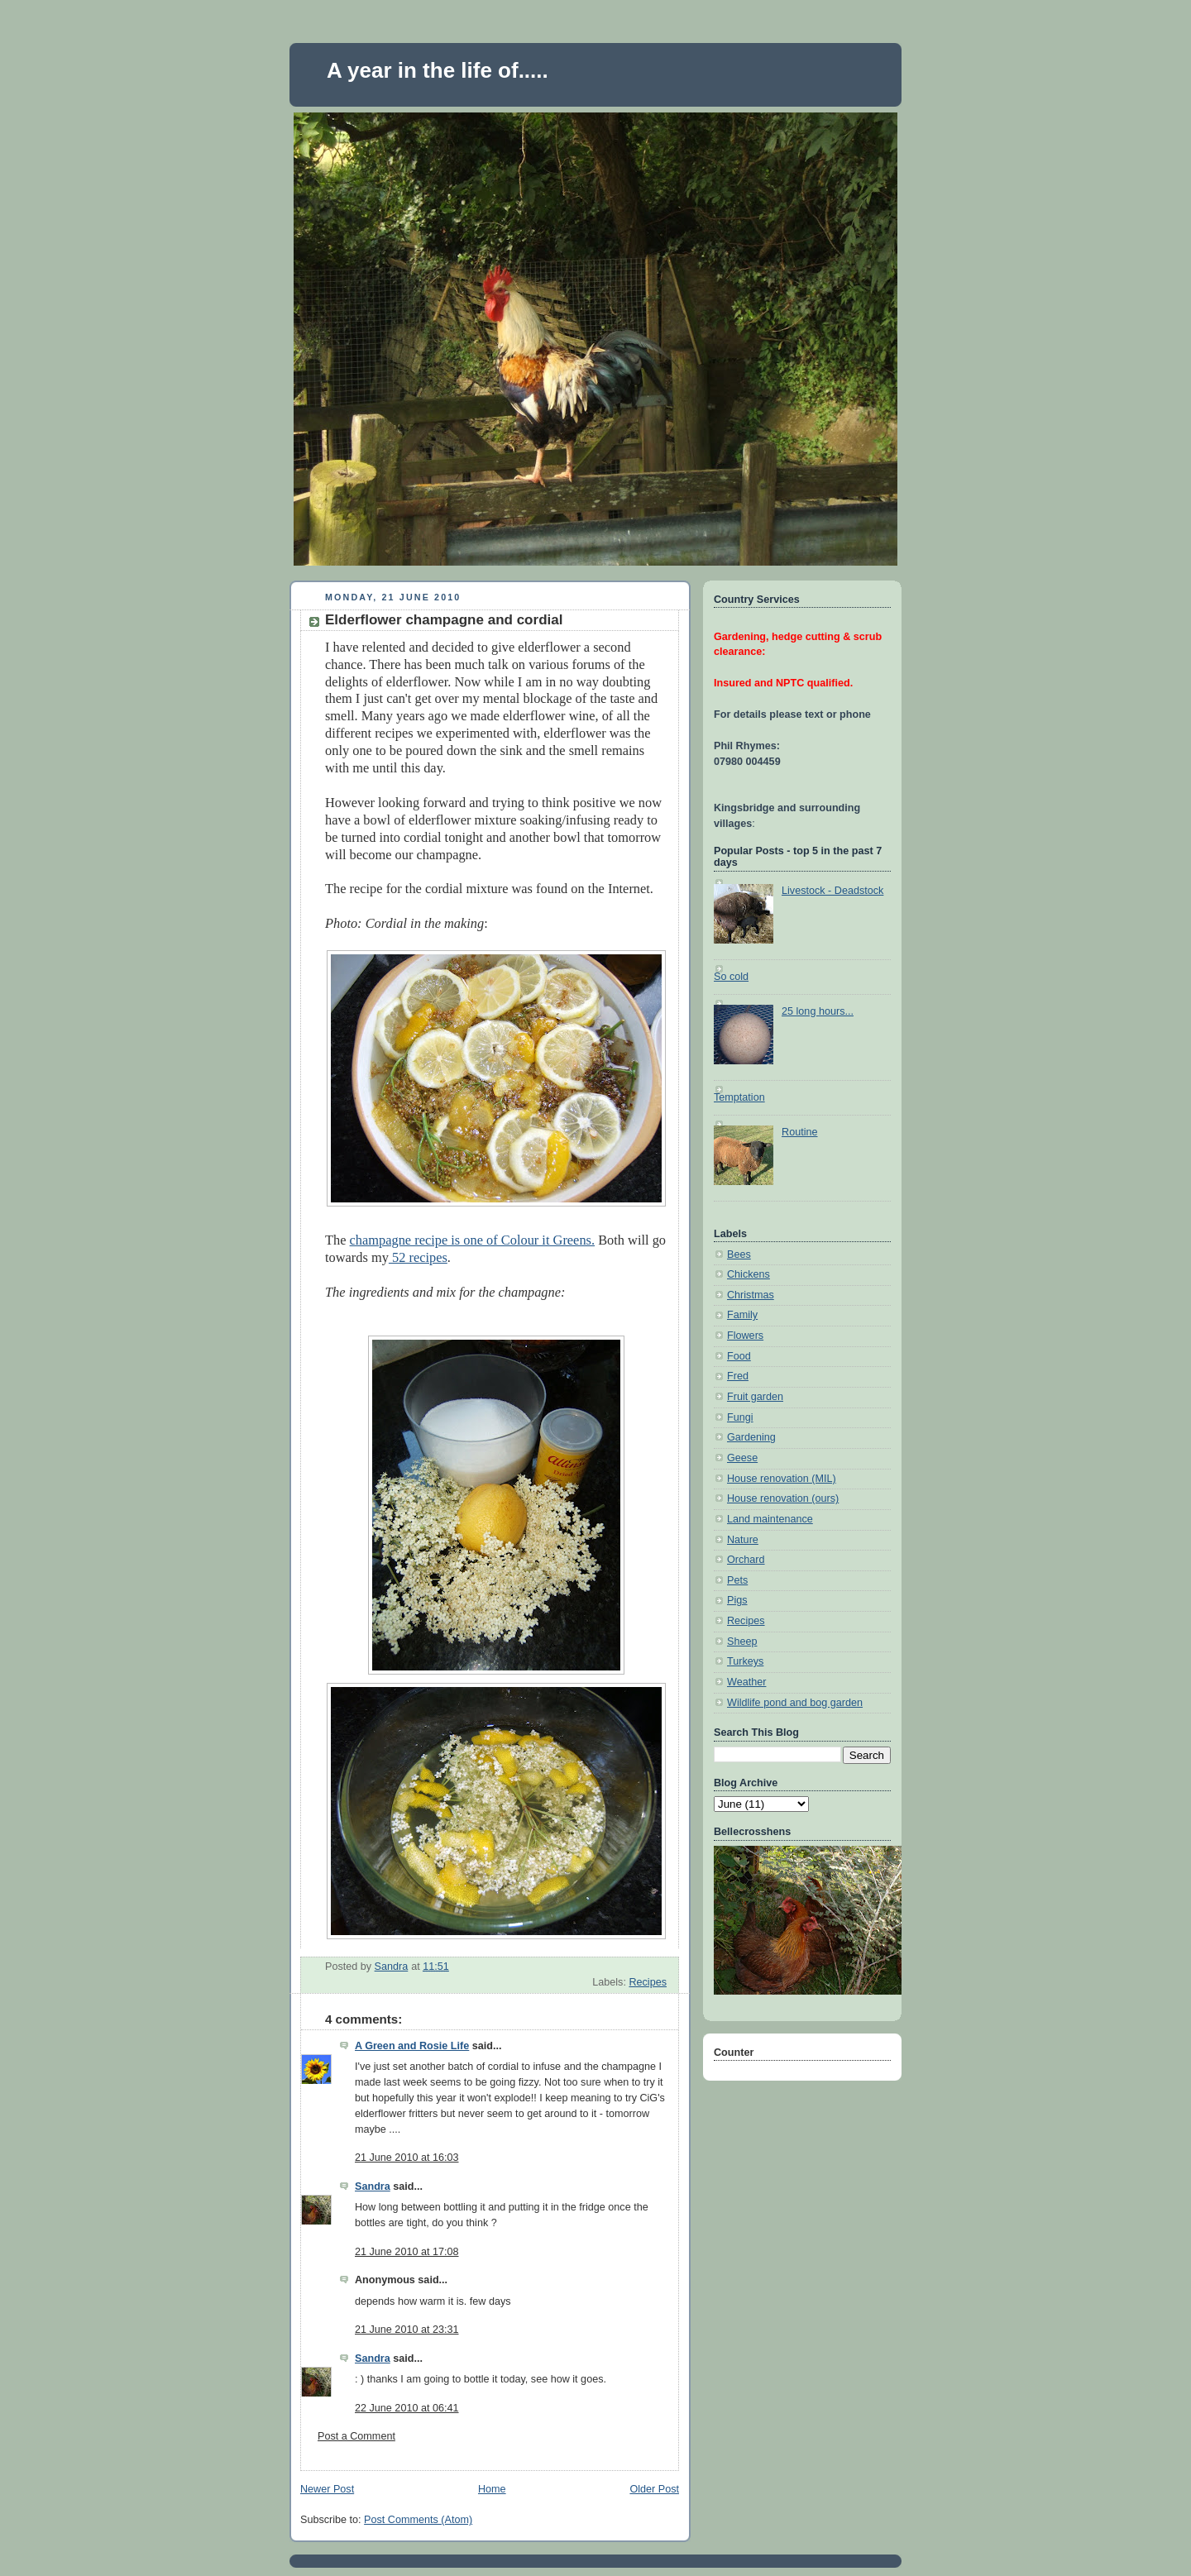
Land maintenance (770, 1519)
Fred (738, 1376)
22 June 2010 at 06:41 (407, 2408)
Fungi (740, 1417)
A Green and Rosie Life (412, 2046)
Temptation (739, 1097)
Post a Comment (356, 2436)
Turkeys (745, 1661)
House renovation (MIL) (781, 1478)
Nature (742, 1540)
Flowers (745, 1335)
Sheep (742, 1641)
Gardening (751, 1437)
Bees (739, 1254)
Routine (799, 1132)
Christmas (750, 1295)
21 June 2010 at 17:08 (407, 2252)
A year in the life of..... (437, 70)
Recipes (648, 1982)
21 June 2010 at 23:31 (407, 2329)
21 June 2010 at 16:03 (407, 2157)
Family (742, 1315)
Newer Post (327, 2489)
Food (739, 1356)
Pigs (737, 1600)
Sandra (372, 2186)
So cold (731, 976)
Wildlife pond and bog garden (795, 1703)
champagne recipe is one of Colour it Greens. (472, 1240)
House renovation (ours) (783, 1498)
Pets (737, 1580)
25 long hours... (818, 1011)
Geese (742, 1458)
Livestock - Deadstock (832, 890)
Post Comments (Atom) (418, 2520)
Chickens (748, 1274)
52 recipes (418, 1257)
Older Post (654, 2489)
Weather (746, 1682)
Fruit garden (755, 1397)
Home (492, 2489)
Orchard (746, 1559)
